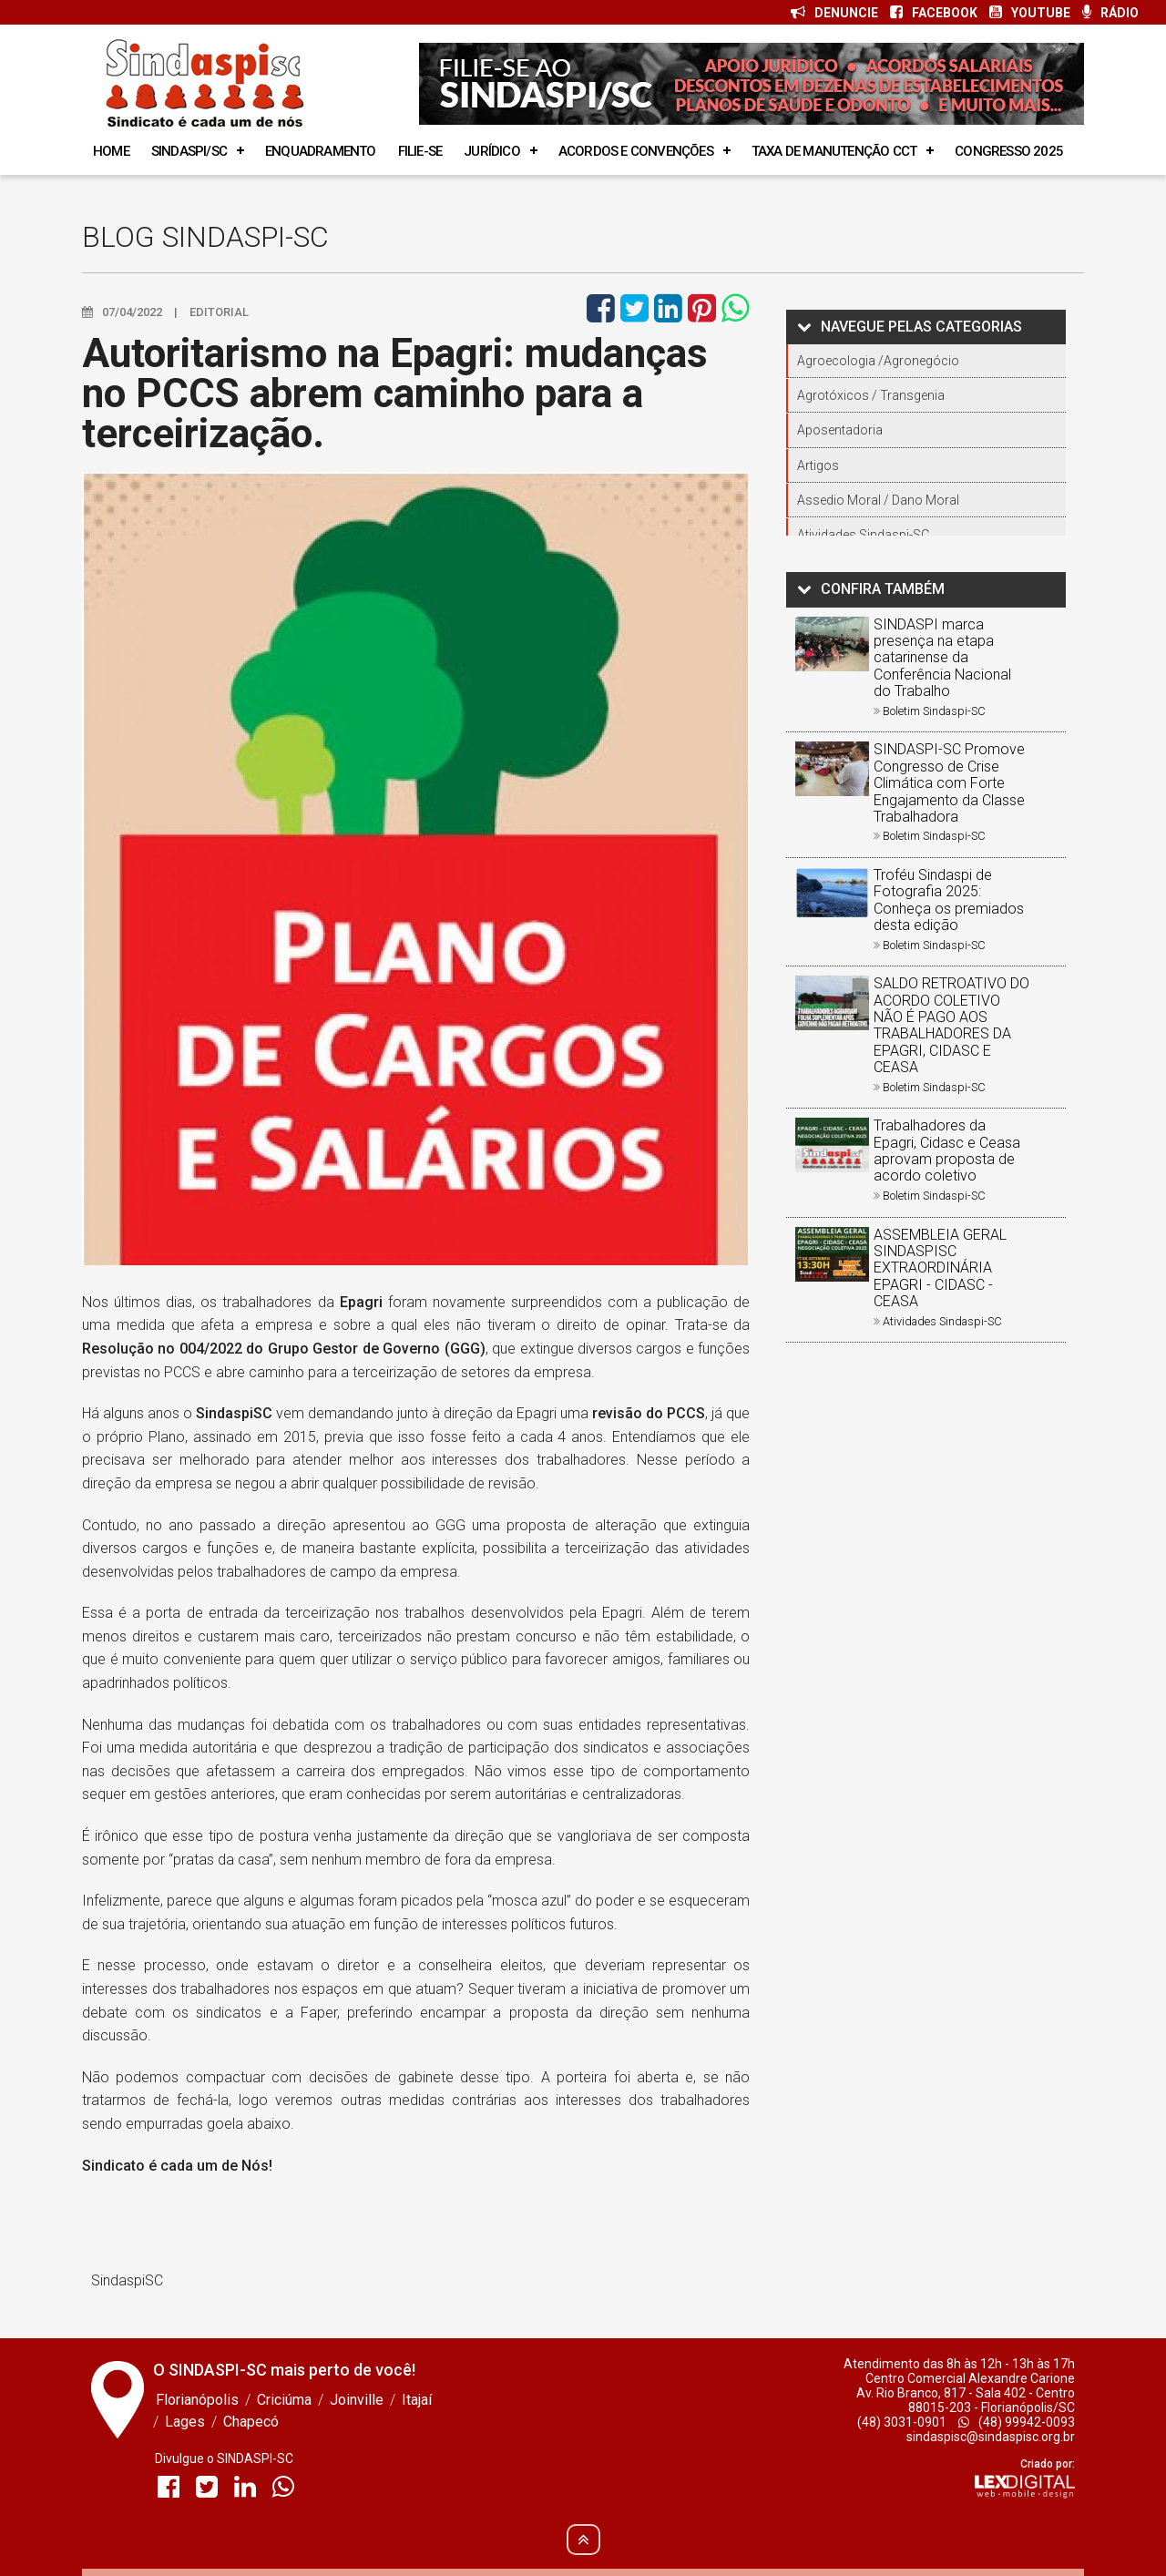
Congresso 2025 (1009, 151)
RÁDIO (1110, 12)
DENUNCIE (834, 12)
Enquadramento (320, 151)
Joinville (357, 2399)
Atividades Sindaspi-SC (863, 534)
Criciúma (284, 2399)
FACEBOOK (933, 12)
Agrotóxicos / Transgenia (871, 395)
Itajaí (417, 2399)
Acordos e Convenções (635, 151)
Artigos (818, 465)
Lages (185, 2421)
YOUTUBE (1029, 12)
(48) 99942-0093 (1016, 2422)
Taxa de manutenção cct (834, 151)
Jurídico (492, 151)
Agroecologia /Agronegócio (878, 360)
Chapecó (251, 2421)
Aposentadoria (840, 430)
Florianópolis (197, 2399)
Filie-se (420, 151)
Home (111, 151)
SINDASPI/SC (189, 151)
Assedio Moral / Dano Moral (878, 500)
